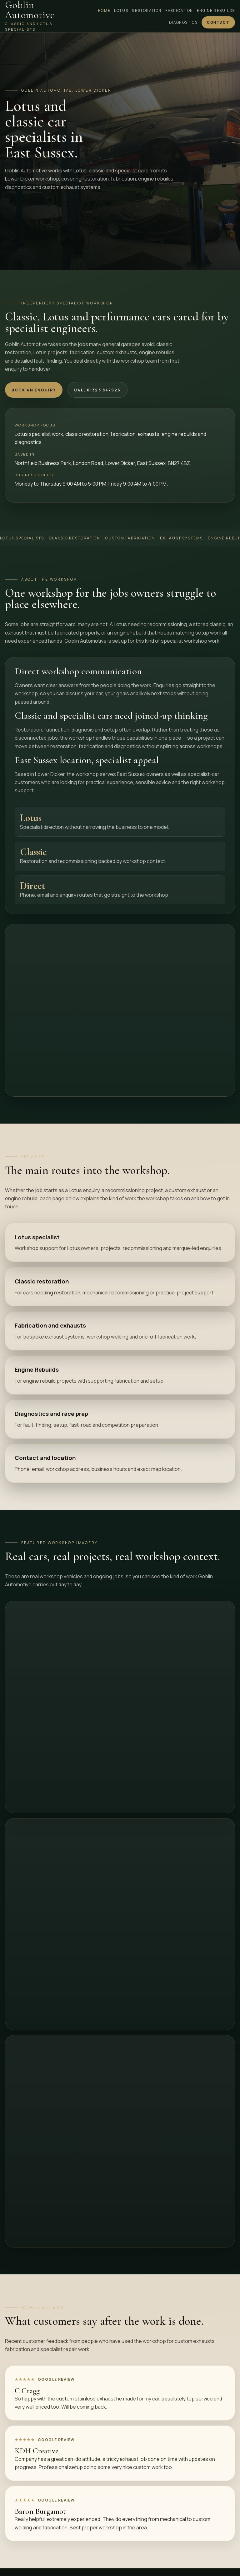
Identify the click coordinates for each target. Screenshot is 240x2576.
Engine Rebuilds (216, 10)
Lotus (121, 10)
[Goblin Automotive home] (36, 16)
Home (104, 10)
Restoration (147, 10)
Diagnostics (183, 22)
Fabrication (179, 10)
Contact (218, 22)
